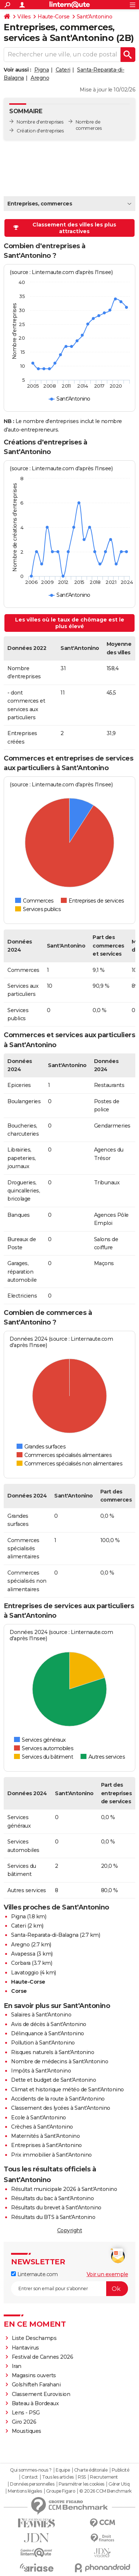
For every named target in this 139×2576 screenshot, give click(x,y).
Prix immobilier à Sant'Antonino (51, 2154)
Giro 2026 (24, 2422)
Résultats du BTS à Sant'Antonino (53, 2217)
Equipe (63, 2470)
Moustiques (26, 2431)
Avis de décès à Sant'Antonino (48, 2024)
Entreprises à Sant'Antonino (46, 2145)
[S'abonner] (69, 2288)
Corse (19, 1991)
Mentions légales (25, 2491)
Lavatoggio (24, 1972)
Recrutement (104, 2477)
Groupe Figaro (60, 2491)
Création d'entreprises (40, 131)
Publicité (120, 2470)
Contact (29, 2477)
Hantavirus (25, 2347)
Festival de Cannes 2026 (42, 2357)
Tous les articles (58, 2477)
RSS (82, 2477)
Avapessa (23, 1953)
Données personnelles (32, 2484)
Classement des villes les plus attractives (64, 228)
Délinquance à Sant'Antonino (47, 2033)
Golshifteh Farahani (36, 2384)
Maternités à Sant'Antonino (45, 2136)
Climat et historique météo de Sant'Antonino (67, 2089)
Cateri (63, 69)
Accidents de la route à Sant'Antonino (58, 2098)
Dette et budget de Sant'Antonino (53, 2080)
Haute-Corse (54, 16)
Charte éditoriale (91, 2470)
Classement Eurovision (41, 2394)
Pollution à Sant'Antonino (43, 2042)
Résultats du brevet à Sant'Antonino (56, 2207)
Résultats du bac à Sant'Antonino (52, 2198)
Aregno (40, 78)
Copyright (69, 2230)
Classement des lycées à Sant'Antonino (60, 2108)
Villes (24, 16)
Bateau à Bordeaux (35, 2403)
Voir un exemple (107, 2274)
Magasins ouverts (34, 2375)
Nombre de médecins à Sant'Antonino (59, 2061)
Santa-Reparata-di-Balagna (45, 1935)
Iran (16, 2366)
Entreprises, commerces (39, 203)
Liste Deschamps (34, 2338)
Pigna (41, 69)
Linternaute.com (34, 2274)
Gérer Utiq (118, 2484)
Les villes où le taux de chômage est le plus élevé (69, 623)
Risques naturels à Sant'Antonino (52, 2052)
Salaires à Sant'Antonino (41, 2014)
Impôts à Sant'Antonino (41, 2070)
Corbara (21, 1963)
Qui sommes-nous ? (31, 2470)
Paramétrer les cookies (81, 2484)
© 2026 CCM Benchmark (105, 2491)
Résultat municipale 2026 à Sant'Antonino (64, 2189)
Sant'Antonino (94, 16)
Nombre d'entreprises (40, 122)
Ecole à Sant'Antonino (38, 2117)
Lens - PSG (26, 2412)
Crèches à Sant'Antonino (42, 2126)
